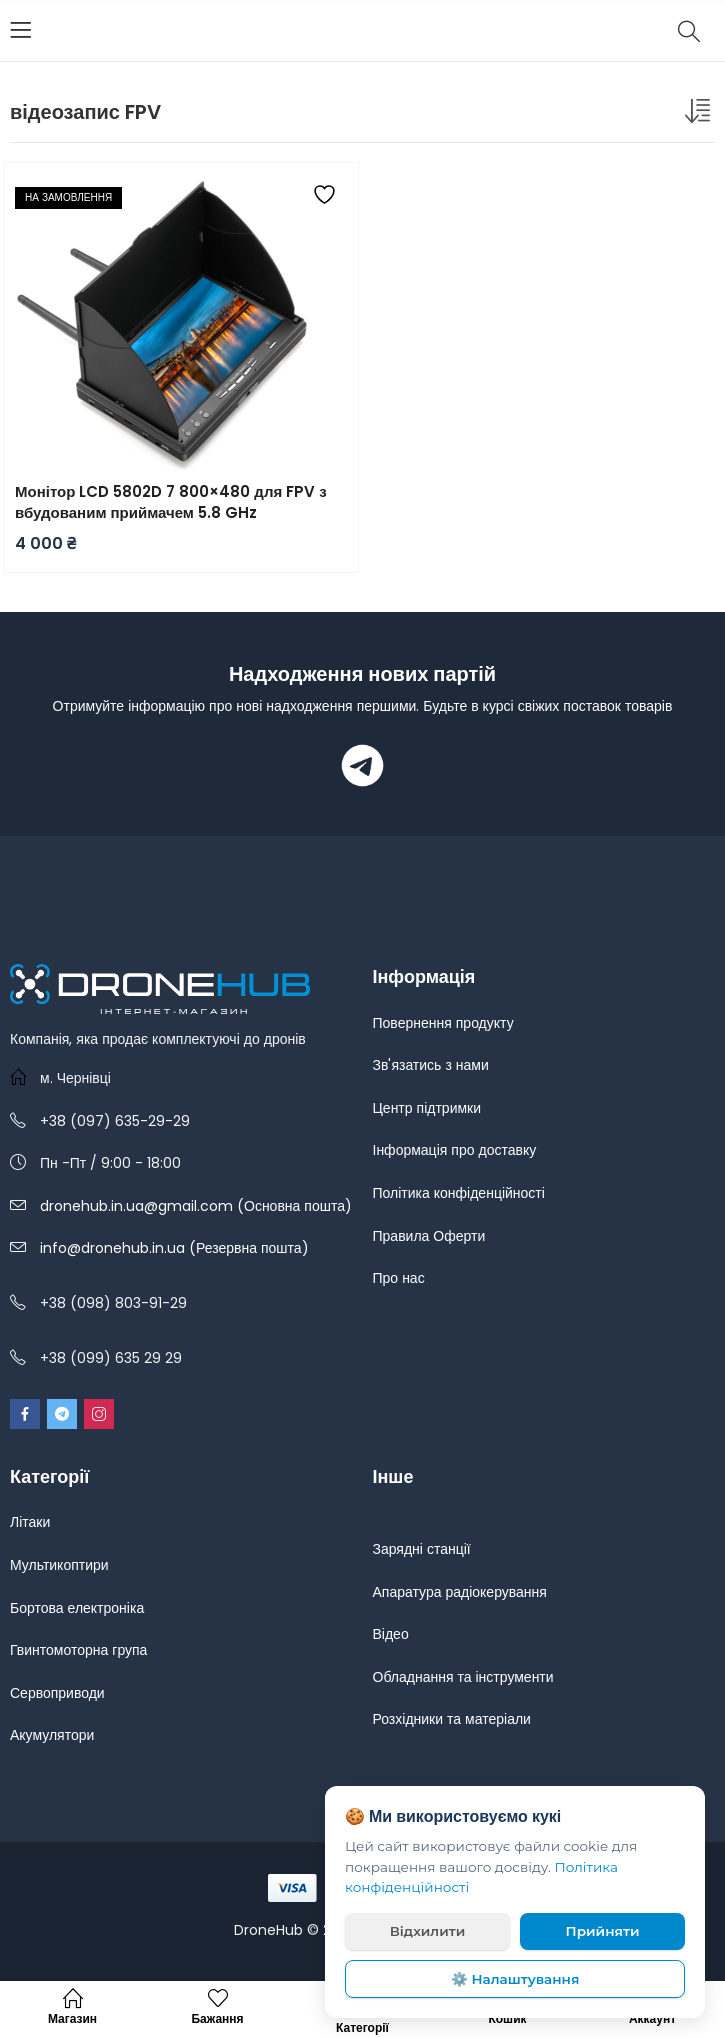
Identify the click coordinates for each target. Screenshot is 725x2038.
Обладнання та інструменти (463, 1677)
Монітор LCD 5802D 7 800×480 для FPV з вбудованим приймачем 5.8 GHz (171, 502)
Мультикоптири (59, 1565)
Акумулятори (52, 1735)
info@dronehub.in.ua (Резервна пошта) (174, 1248)
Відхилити (428, 1931)
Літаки (30, 1522)
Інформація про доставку (455, 1150)
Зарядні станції (422, 1549)
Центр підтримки (427, 1108)
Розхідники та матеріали (452, 1719)
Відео (391, 1634)
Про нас (399, 1278)
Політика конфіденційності (459, 1193)
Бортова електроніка (77, 1608)
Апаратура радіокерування (460, 1592)
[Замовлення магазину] (700, 115)
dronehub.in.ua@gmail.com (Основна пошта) (196, 1206)
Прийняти (603, 1931)
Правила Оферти (429, 1236)
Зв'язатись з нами (431, 1065)
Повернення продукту (443, 1023)
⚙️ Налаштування (515, 1979)
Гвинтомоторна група (78, 1650)
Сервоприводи (57, 1693)
